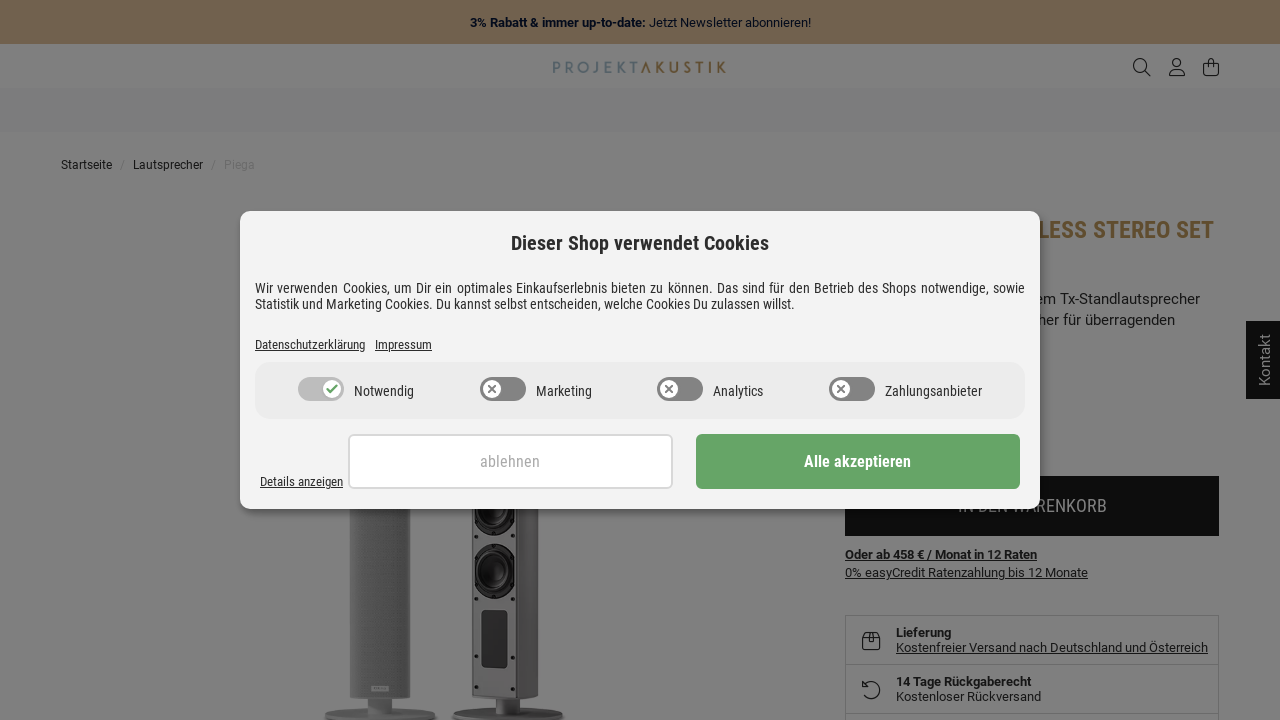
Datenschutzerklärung (319, 345)
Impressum (426, 345)
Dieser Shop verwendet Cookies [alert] (640, 242)
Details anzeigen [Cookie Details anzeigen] (307, 482)
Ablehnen (697, 463)
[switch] (321, 391)
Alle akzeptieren (920, 463)
